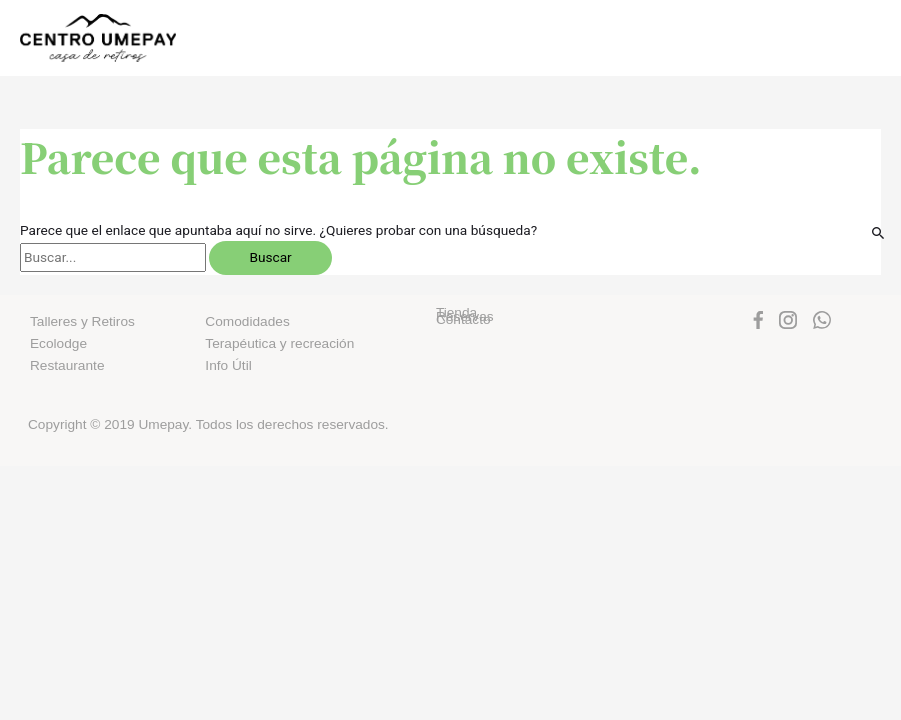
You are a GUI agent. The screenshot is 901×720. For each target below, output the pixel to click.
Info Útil (228, 365)
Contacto (463, 319)
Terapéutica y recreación (279, 343)
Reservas (465, 316)
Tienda (456, 312)
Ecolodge (58, 343)
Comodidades (247, 321)
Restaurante (67, 365)
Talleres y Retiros (82, 321)
